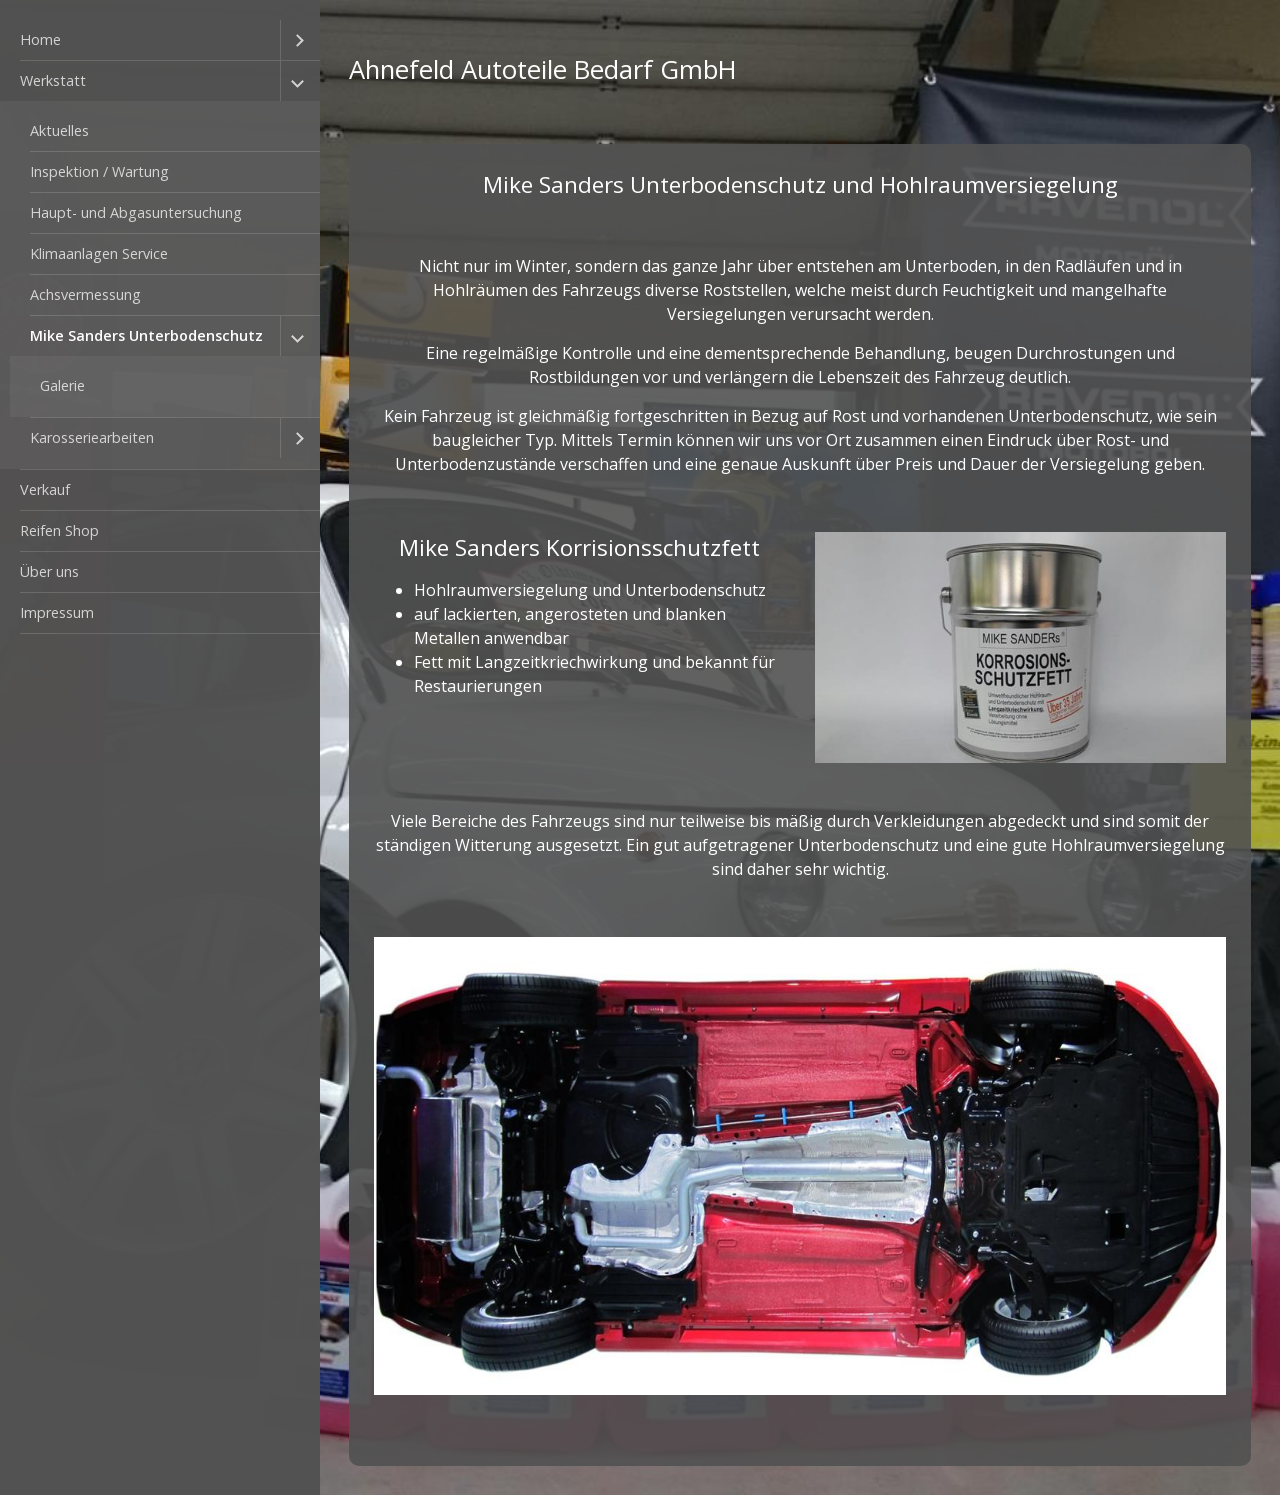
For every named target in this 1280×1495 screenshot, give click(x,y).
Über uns (49, 571)
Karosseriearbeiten (92, 437)
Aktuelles (59, 130)
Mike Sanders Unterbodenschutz (146, 335)
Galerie (62, 385)
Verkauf (45, 489)
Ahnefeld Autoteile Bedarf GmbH (543, 69)
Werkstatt (53, 80)
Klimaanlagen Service (99, 253)
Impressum (57, 612)
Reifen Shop (59, 530)
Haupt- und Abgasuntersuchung (136, 212)
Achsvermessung (85, 294)
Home (40, 39)
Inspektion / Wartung (99, 171)
